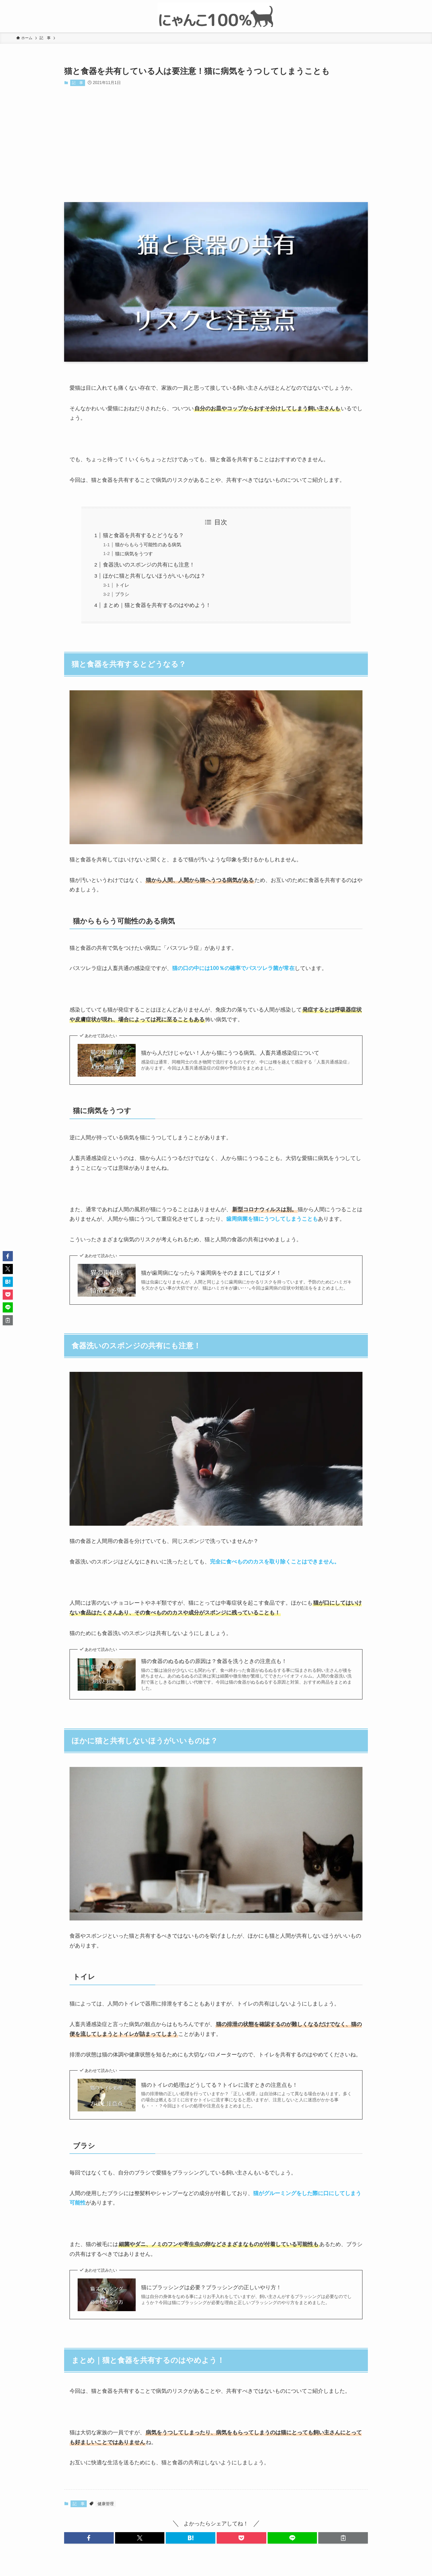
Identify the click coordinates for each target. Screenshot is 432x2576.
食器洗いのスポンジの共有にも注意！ (149, 564)
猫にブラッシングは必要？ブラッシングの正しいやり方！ (211, 2287)
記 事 (77, 83)
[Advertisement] (216, 144)
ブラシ (122, 594)
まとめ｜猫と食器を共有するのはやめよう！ (157, 605)
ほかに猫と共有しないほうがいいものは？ (154, 576)
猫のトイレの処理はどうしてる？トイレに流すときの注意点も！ (219, 2085)
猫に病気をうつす (134, 553)
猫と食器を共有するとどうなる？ (143, 535)
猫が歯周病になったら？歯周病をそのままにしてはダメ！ (211, 1273)
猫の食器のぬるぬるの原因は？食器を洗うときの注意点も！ (214, 1661)
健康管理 (106, 2503)
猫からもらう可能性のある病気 (148, 544)
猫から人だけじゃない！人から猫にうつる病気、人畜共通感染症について (230, 1053)
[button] (89, 2538)
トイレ (122, 585)
